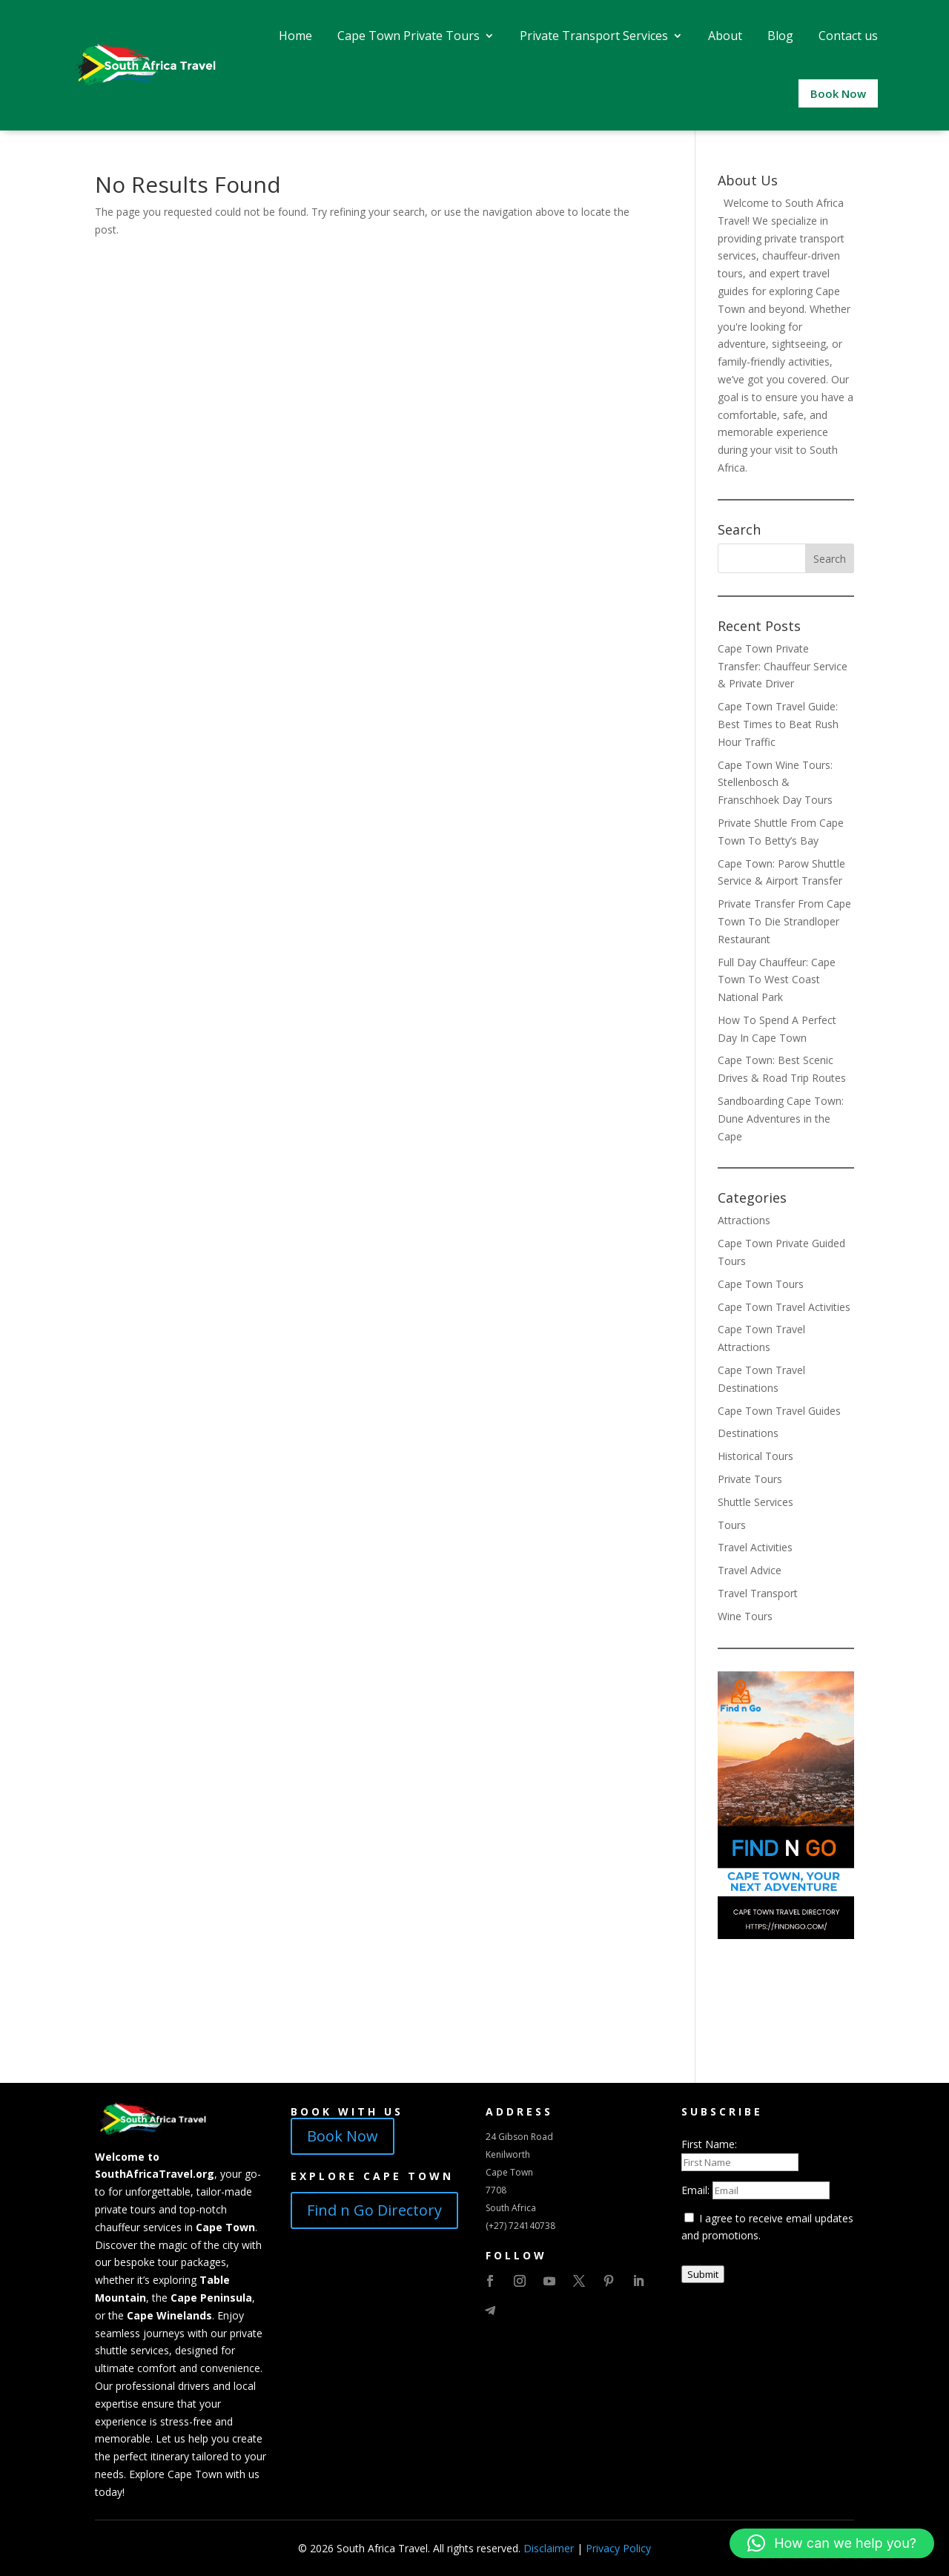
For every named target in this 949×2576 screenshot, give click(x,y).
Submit (702, 2274)
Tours (732, 1525)
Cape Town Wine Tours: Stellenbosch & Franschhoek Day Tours (775, 783)
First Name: (709, 2144)
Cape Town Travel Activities (784, 1307)
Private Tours (750, 1479)
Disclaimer (548, 2548)
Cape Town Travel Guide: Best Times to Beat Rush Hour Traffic (778, 724)
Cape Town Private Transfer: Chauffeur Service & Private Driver (782, 666)
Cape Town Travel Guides (779, 1411)
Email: (696, 2190)
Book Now (342, 2136)
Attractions (744, 1220)
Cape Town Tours (761, 1284)
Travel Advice (749, 1570)
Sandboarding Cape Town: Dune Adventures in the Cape (781, 1118)
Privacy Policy (618, 2548)
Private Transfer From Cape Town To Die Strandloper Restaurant (784, 921)
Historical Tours (755, 1456)
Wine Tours (745, 1616)
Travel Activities (755, 1547)
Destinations (748, 1433)
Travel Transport (758, 1593)
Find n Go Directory (374, 2210)
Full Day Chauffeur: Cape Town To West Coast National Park (777, 980)
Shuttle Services (755, 1502)
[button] (832, 2543)
